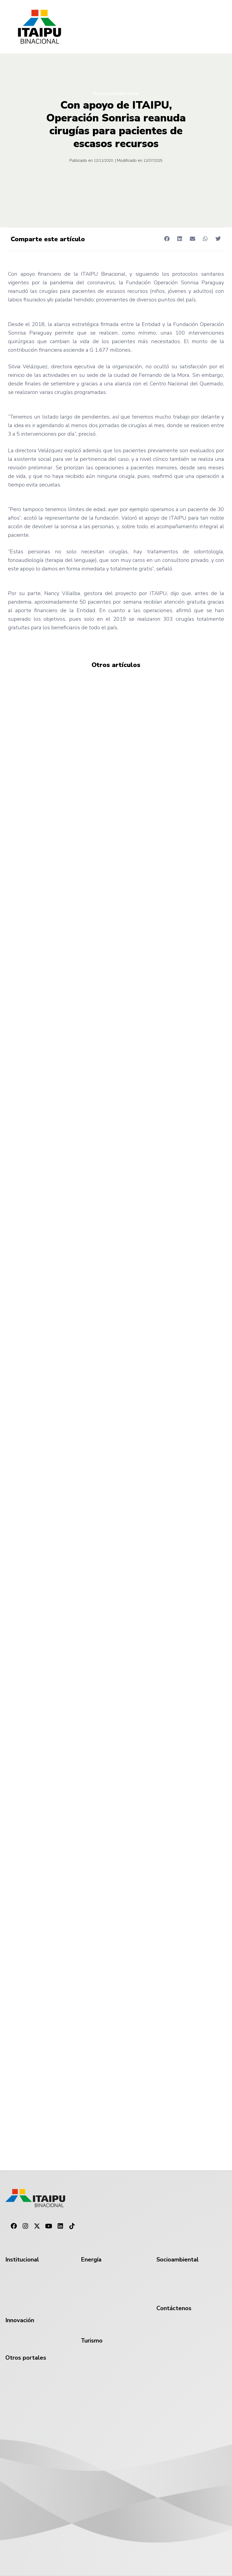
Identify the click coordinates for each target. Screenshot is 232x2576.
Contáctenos (173, 2308)
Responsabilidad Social (116, 93)
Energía (91, 2260)
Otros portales (25, 2358)
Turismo (92, 2341)
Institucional (22, 2260)
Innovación (19, 2320)
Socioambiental (177, 2260)
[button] (167, 239)
